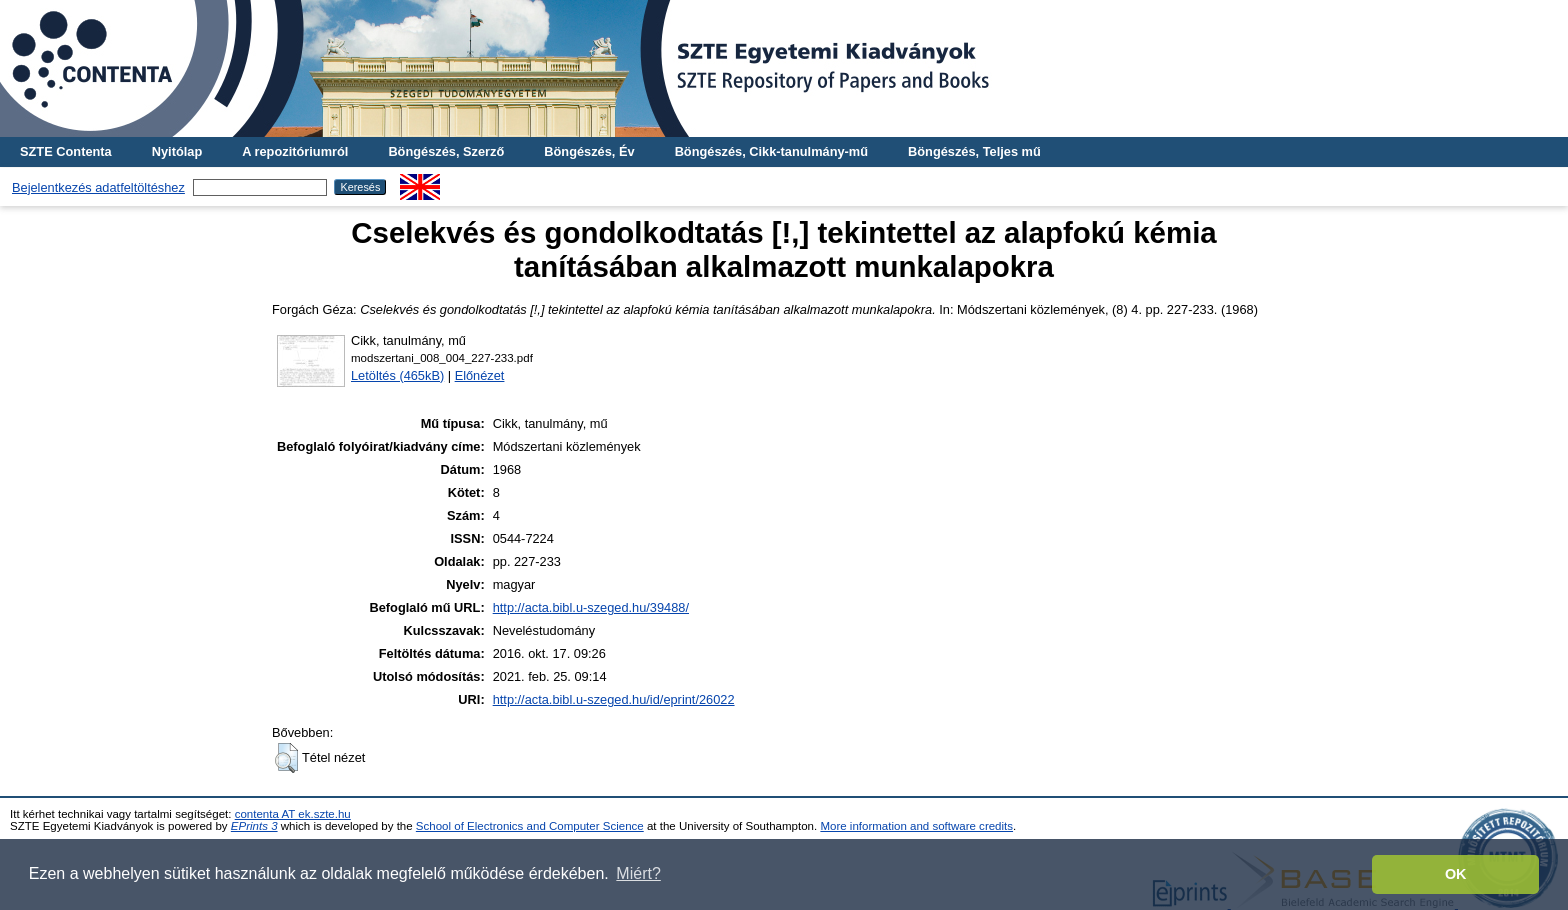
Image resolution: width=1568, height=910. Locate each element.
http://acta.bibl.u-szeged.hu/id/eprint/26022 (614, 699)
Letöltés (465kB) (397, 375)
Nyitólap (177, 151)
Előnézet (480, 375)
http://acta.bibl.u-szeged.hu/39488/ (591, 607)
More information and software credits (916, 826)
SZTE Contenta (66, 151)
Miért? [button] (638, 873)
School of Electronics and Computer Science (530, 826)
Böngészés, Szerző (446, 151)
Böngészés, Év (589, 151)
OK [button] (1456, 874)
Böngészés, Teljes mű (974, 151)
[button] (286, 758)
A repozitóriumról (295, 151)
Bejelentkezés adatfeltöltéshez (98, 187)
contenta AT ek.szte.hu (293, 814)
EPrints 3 (254, 826)
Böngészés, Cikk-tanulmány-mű (771, 151)
